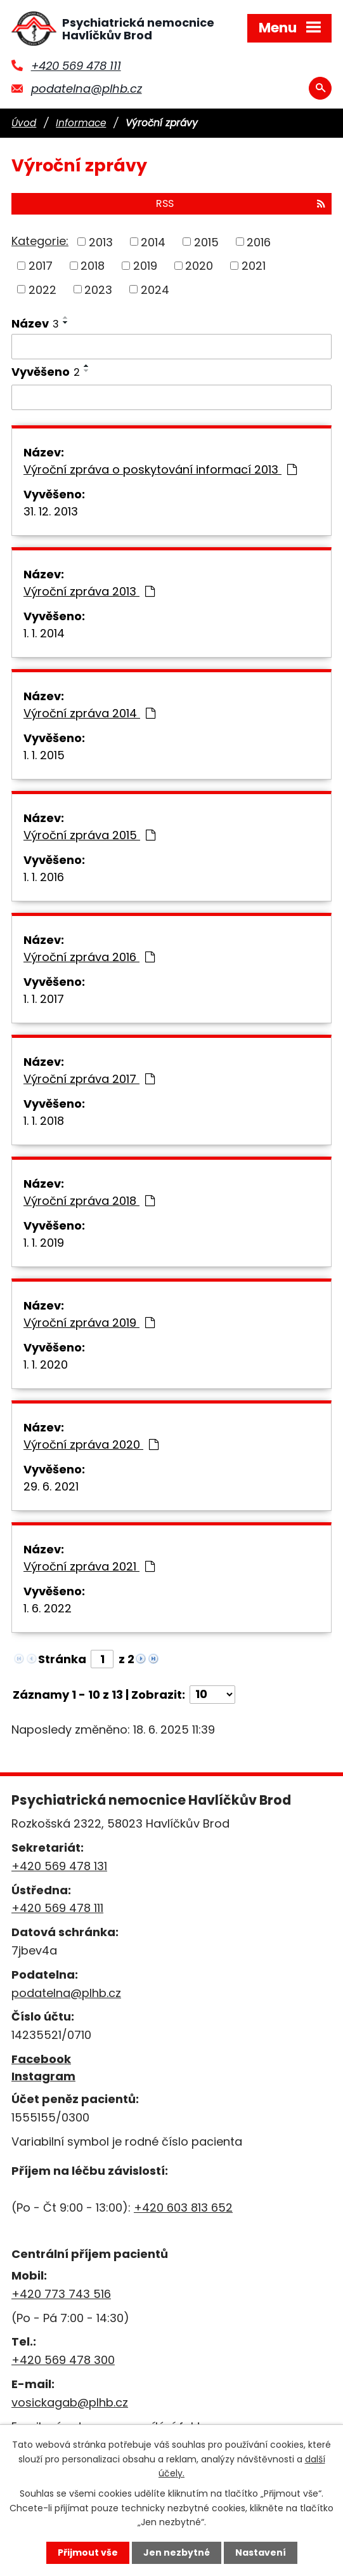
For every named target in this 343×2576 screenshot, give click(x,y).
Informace (81, 122)
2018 (93, 266)
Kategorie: (39, 241)
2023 (98, 289)
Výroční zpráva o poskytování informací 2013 (160, 469)
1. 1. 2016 (43, 877)
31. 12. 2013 (50, 511)
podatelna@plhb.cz (86, 88)
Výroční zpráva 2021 (89, 1566)
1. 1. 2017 (43, 999)
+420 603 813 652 (183, 2207)
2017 (41, 266)
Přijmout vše (88, 2552)
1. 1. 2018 (43, 1121)
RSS (240, 203)
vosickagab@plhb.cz (69, 2402)
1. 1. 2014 (44, 633)
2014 (153, 241)
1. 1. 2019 (43, 1243)
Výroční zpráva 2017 (89, 1079)
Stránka (62, 1659)
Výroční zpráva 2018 (89, 1201)
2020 (199, 266)
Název (35, 323)
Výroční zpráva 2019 (89, 1323)
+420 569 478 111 (76, 66)
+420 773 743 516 (61, 2294)
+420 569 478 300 (63, 2360)
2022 (42, 289)
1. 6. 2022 (47, 1608)
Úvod (23, 122)
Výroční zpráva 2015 (89, 835)
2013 (101, 241)
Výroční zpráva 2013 (89, 591)
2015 (206, 241)
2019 (145, 266)
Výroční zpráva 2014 (89, 713)
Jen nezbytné (176, 2552)
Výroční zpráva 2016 (89, 957)
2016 (259, 241)
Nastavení (260, 2552)
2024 (155, 289)
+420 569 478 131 (59, 1866)
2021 (254, 266)
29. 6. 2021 (51, 1486)
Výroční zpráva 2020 (91, 1444)
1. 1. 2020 (45, 1364)
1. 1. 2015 (44, 755)
